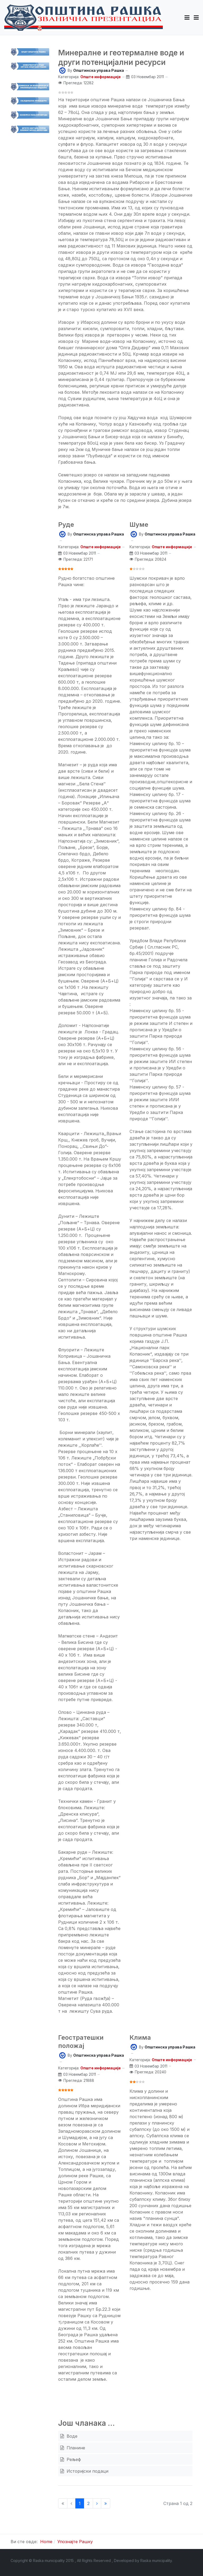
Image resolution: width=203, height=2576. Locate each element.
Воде (71, 2436)
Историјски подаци (86, 2471)
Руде (66, 524)
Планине (75, 2447)
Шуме (139, 524)
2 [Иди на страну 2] (88, 2503)
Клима (140, 2037)
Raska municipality (156, 2560)
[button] (187, 17)
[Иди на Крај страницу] (105, 2503)
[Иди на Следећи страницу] (97, 2503)
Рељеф (73, 2459)
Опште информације (100, 76)
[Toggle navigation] (196, 17)
